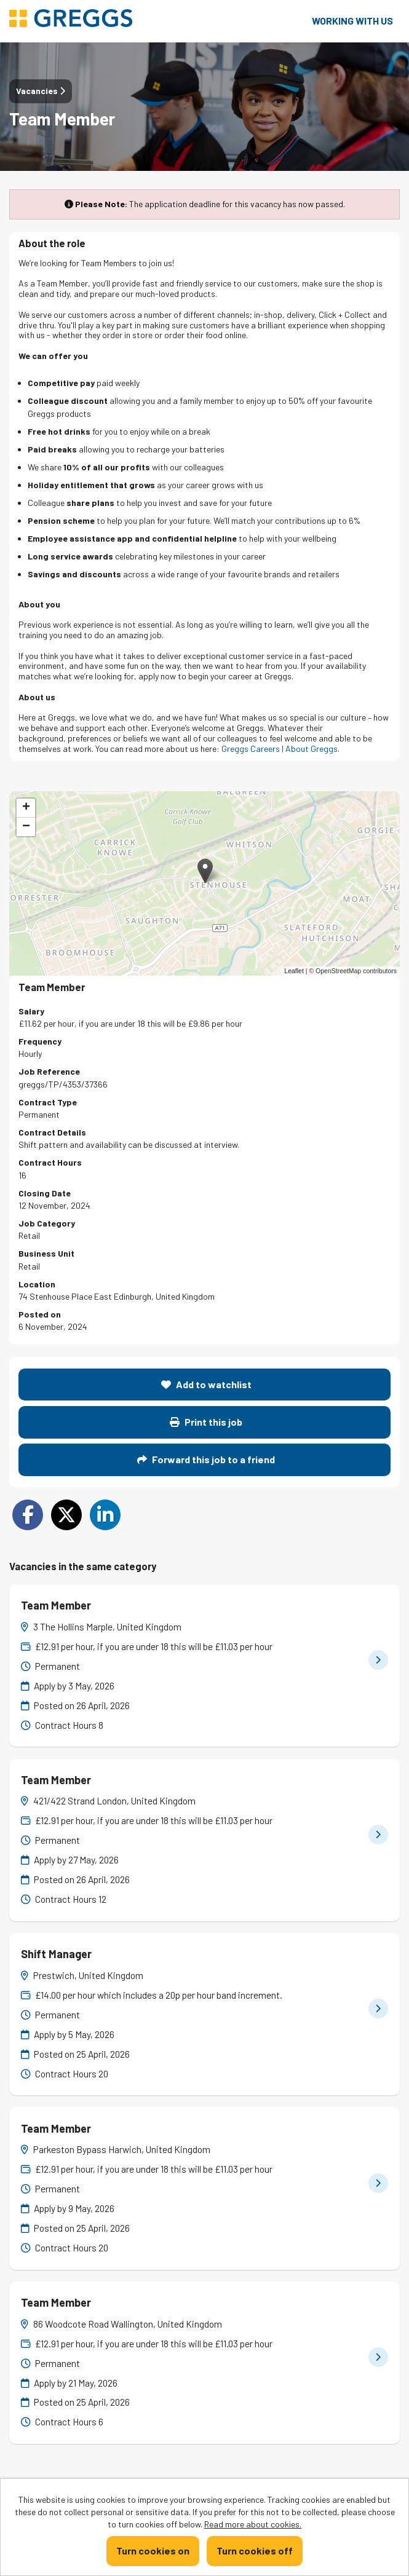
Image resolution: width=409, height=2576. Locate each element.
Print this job (206, 1422)
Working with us (352, 20)
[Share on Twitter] (66, 1514)
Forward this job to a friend (206, 1459)
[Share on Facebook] (27, 1514)
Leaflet (294, 970)
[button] (205, 870)
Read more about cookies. (252, 2524)
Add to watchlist (206, 1384)
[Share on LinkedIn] (105, 1514)
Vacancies (40, 90)
